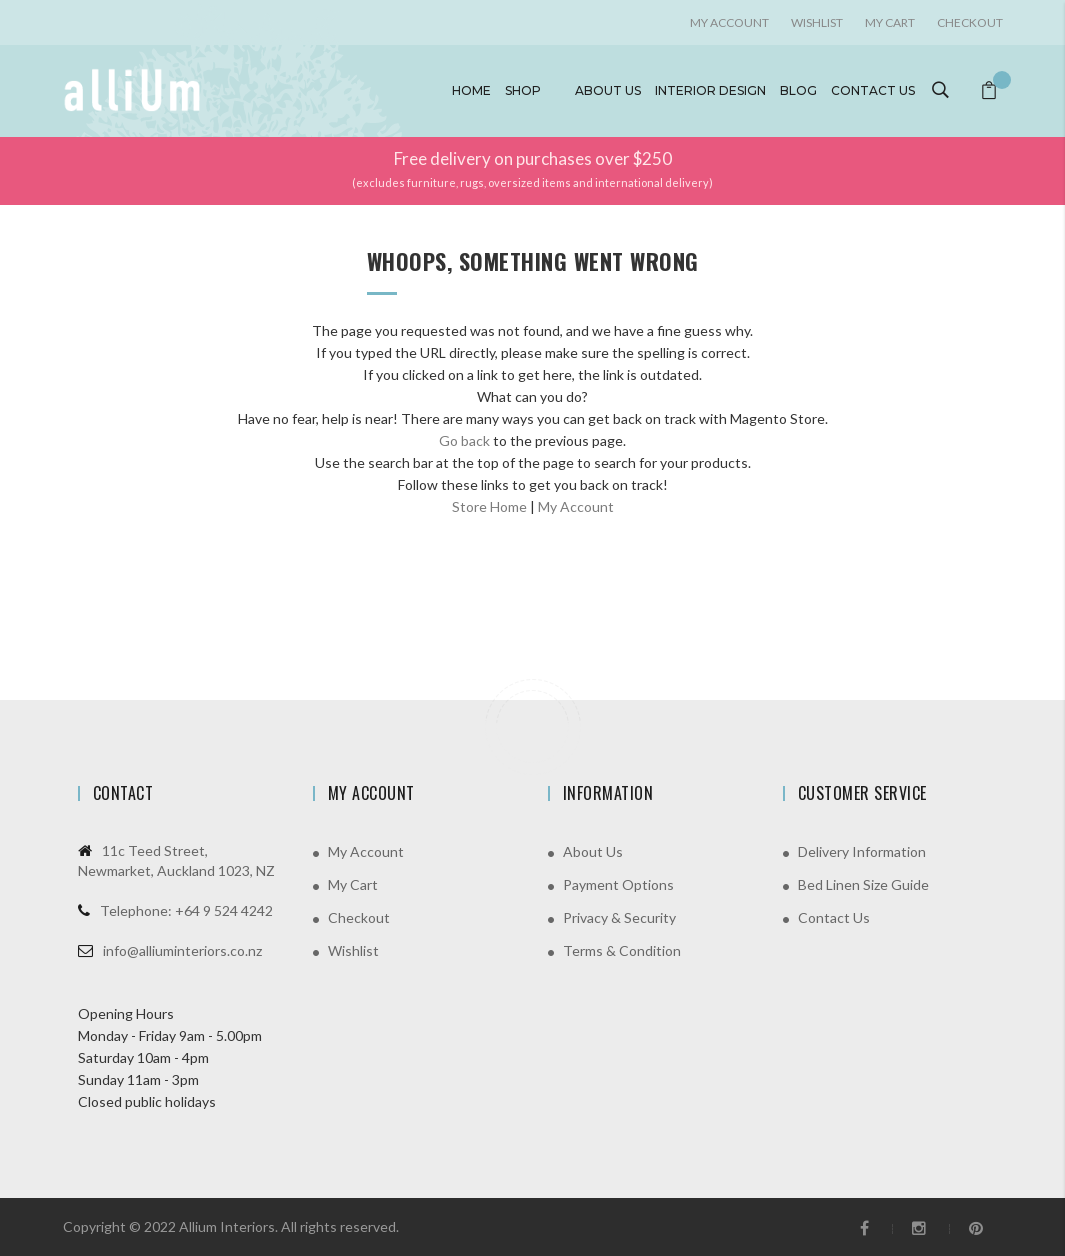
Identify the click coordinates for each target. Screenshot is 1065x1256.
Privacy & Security (619, 917)
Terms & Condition (622, 950)
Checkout (970, 22)
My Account (576, 506)
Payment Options (618, 884)
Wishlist (817, 22)
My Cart (890, 22)
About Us (593, 851)
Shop (523, 90)
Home (471, 90)
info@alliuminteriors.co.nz (182, 950)
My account (729, 22)
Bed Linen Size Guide (863, 884)
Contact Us (834, 917)
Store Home (489, 506)
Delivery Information (862, 851)
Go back (464, 440)
